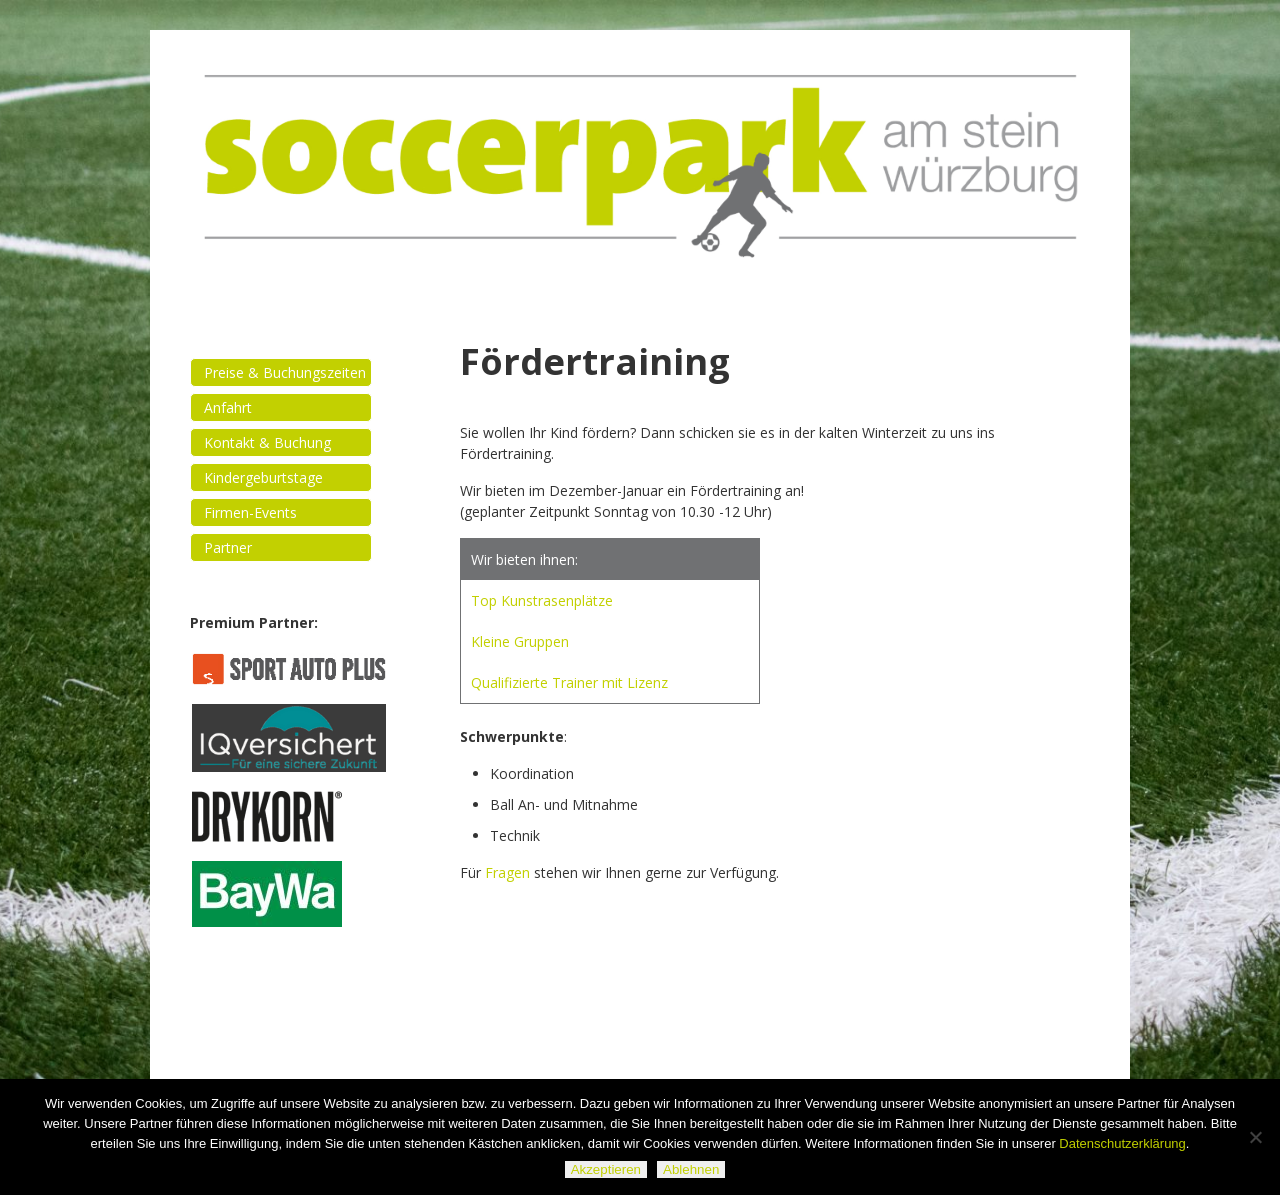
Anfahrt (228, 407)
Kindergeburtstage (263, 477)
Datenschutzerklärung (1122, 1143)
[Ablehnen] (1255, 1137)
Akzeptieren (606, 1169)
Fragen (507, 872)
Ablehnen (691, 1169)
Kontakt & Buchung (267, 442)
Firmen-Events (250, 512)
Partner (228, 547)
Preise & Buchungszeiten (285, 372)
